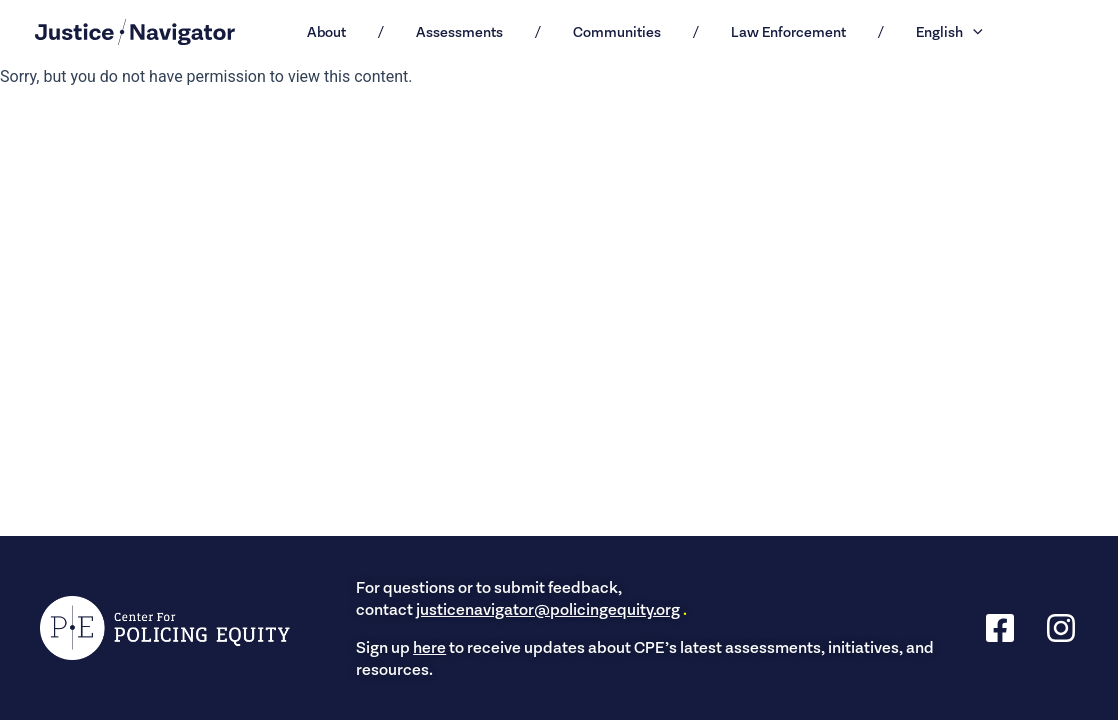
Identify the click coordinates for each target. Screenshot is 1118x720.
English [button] (949, 32)
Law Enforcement (788, 32)
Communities (617, 32)
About (326, 32)
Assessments (459, 32)
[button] (973, 32)
